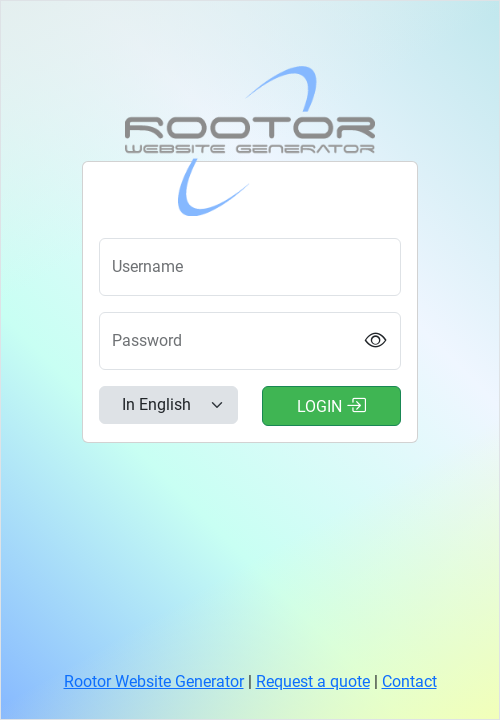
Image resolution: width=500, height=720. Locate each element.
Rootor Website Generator (154, 681)
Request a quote (313, 681)
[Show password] (376, 341)
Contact (409, 681)
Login (331, 405)
